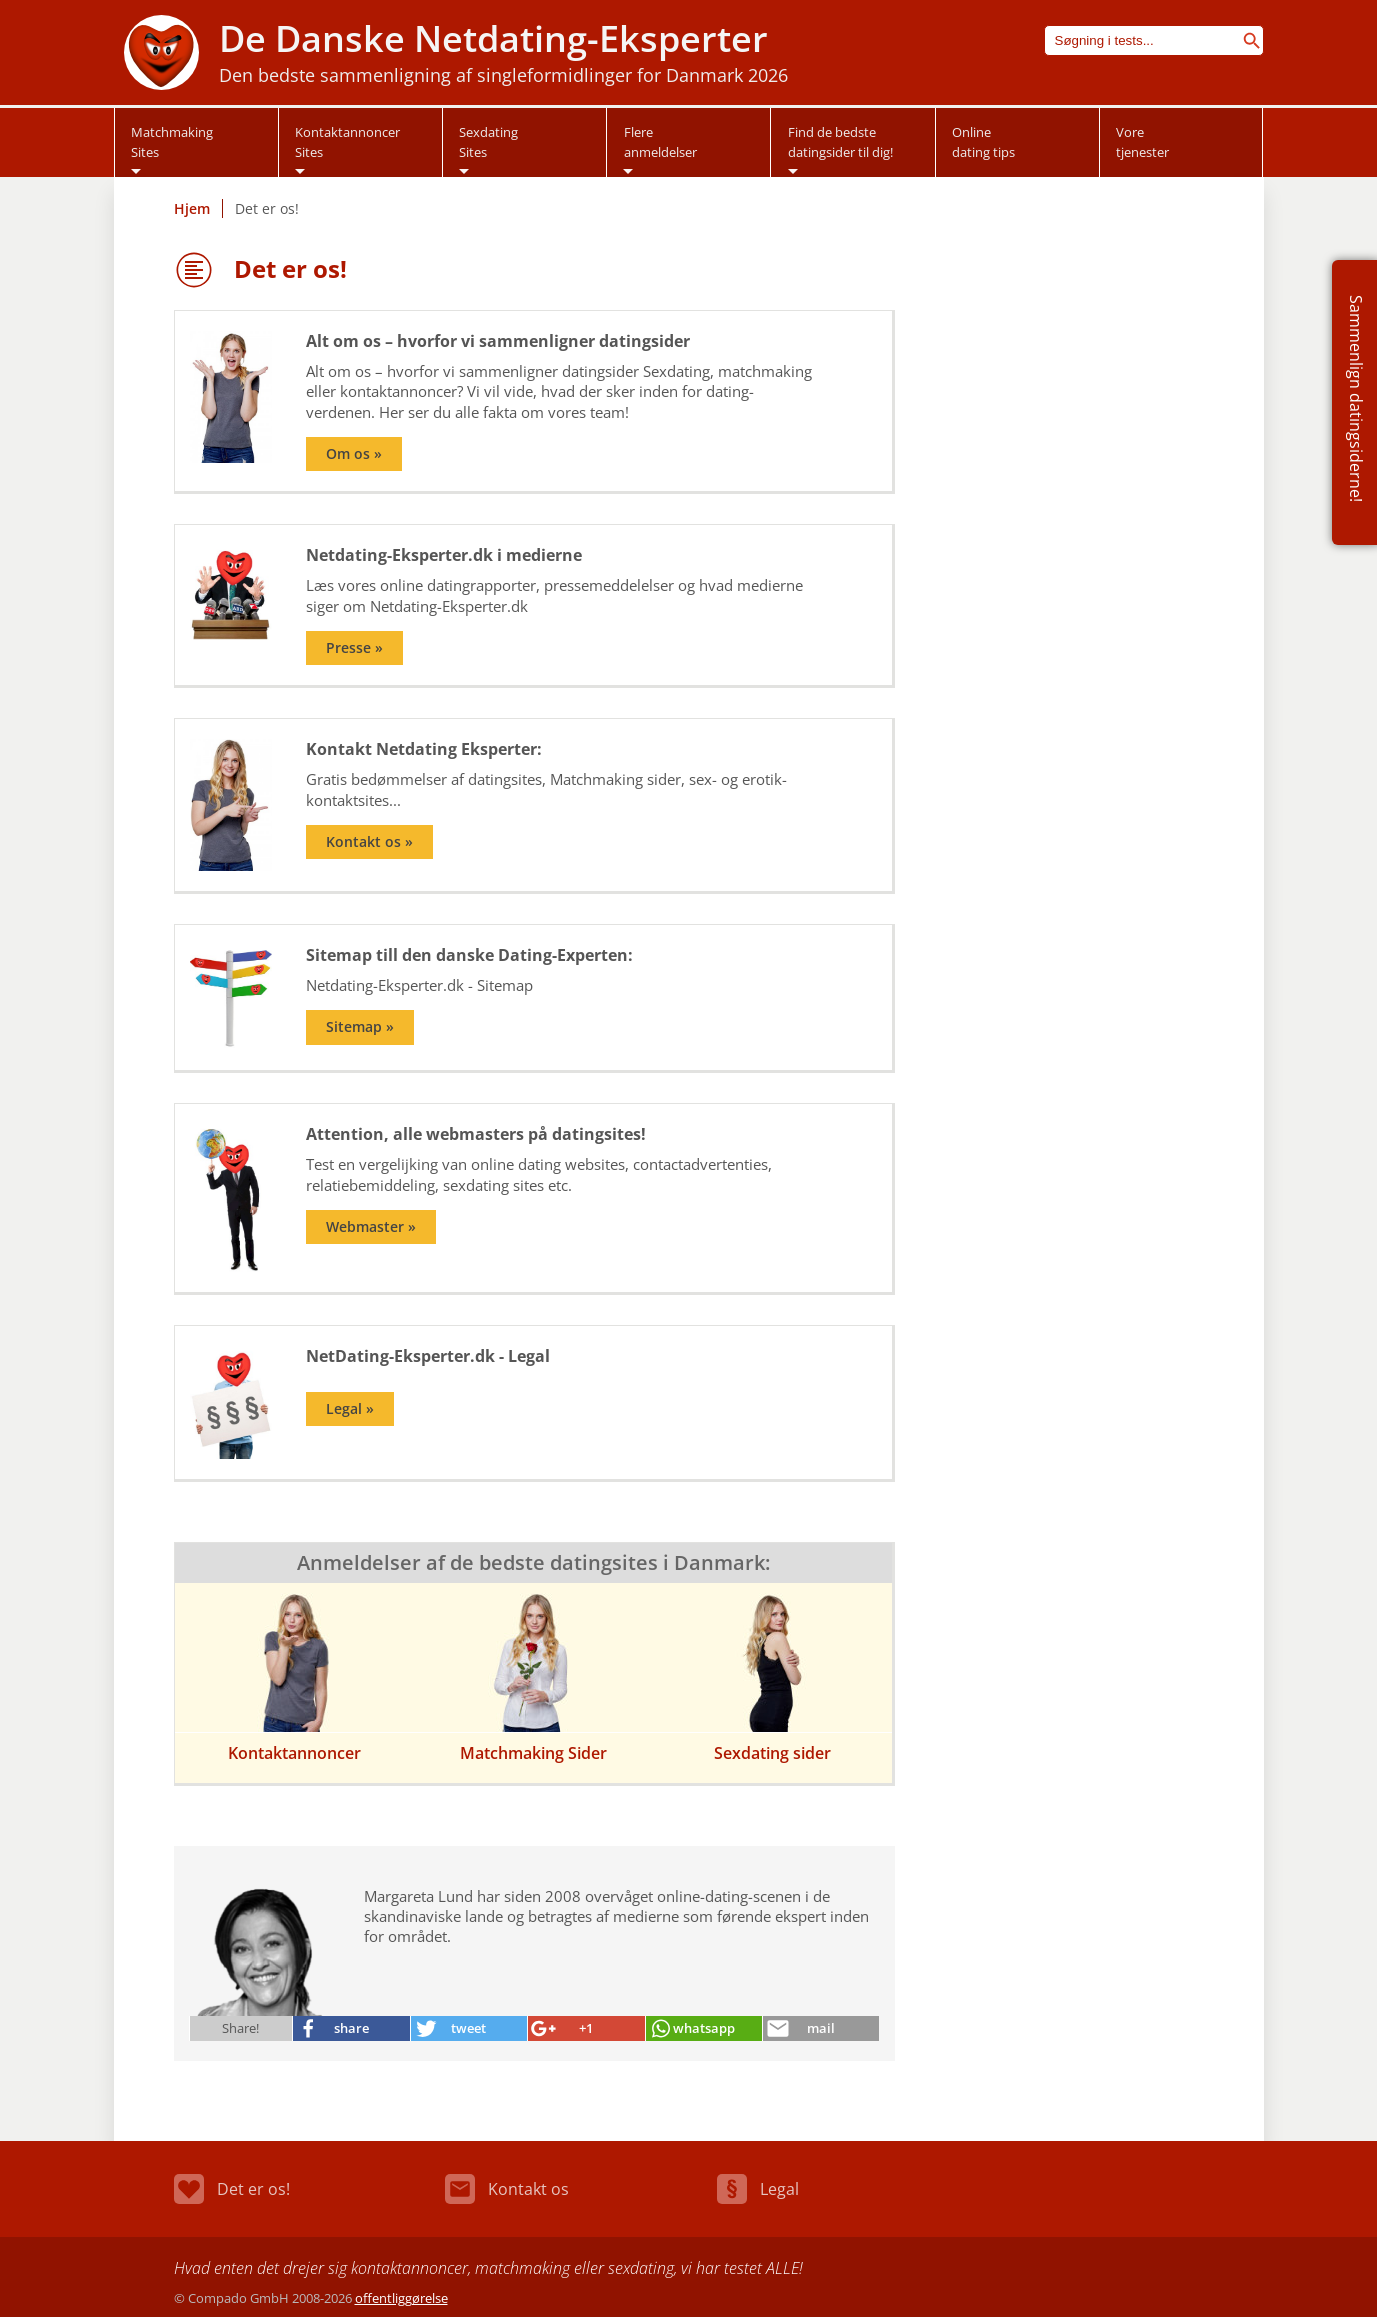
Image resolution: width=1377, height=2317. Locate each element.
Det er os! (232, 2189)
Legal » (350, 1409)
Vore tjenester (1142, 142)
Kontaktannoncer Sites (347, 142)
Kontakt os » (369, 842)
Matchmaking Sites (172, 142)
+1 (586, 2028)
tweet (468, 2028)
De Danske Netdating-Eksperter (493, 38)
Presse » (354, 648)
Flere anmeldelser (660, 142)
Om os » (354, 454)
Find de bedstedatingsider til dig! (840, 142)
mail (821, 2028)
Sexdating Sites (488, 142)
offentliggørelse (401, 2298)
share (351, 2028)
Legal (758, 2189)
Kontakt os (507, 2189)
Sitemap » (360, 1027)
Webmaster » (371, 1227)
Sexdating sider (772, 1753)
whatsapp (704, 2028)
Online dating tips (983, 142)
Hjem (192, 208)
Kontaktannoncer (294, 1753)
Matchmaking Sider (533, 1753)
